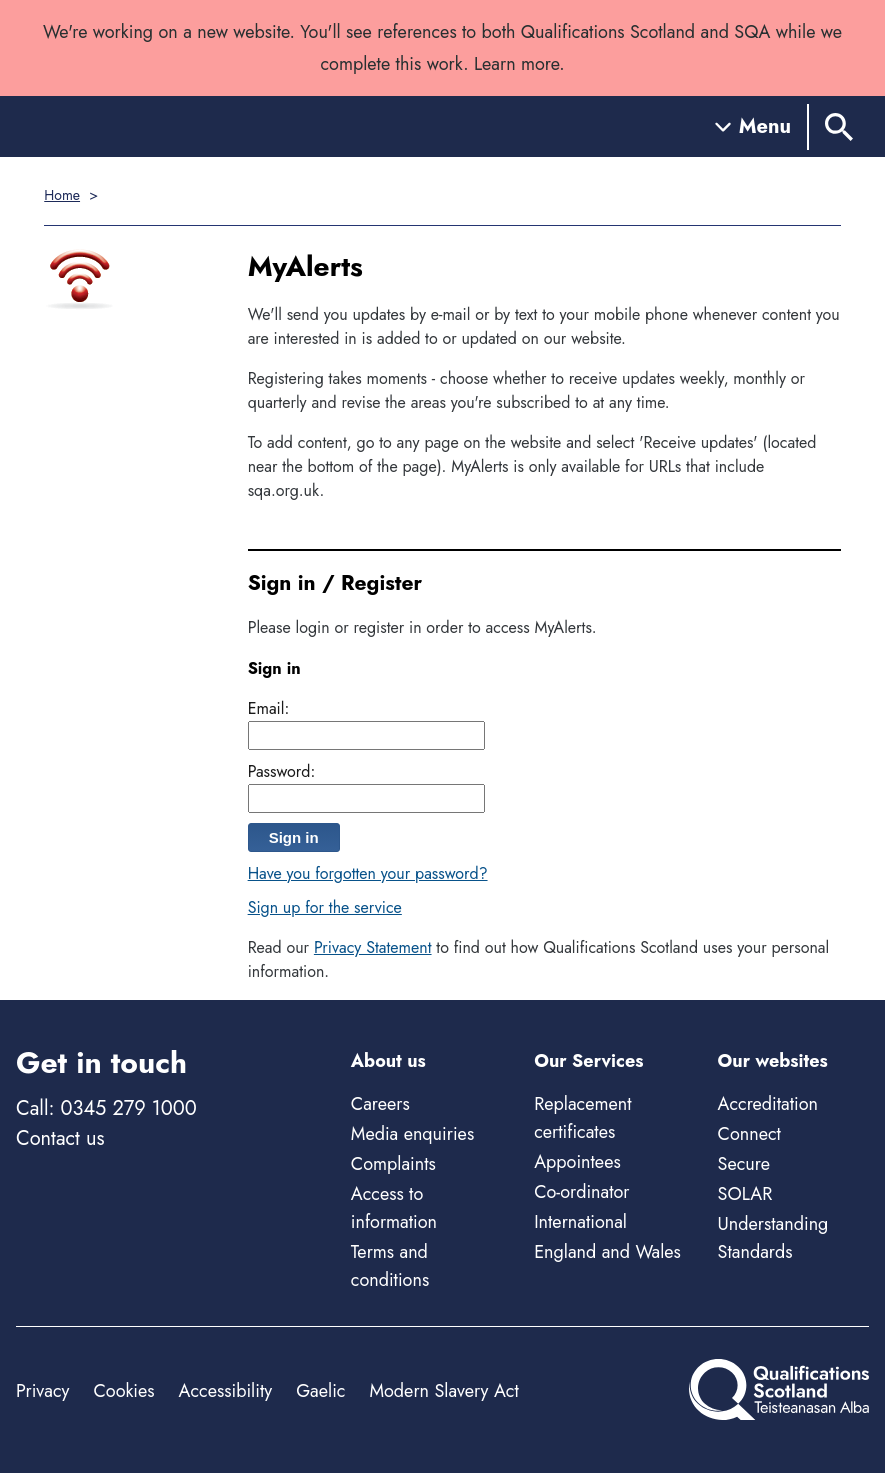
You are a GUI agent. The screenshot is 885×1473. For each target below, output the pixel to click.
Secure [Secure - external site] (744, 1164)
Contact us (60, 1138)
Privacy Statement (373, 947)
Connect (749, 1134)
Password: (282, 771)
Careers (380, 1104)
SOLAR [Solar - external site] (745, 1194)
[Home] (106, 126)
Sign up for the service (325, 907)
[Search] (839, 126)
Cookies (123, 1391)
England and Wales (607, 1252)
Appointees (577, 1162)
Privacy (42, 1391)
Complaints (393, 1164)
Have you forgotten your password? (368, 873)
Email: (269, 708)
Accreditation (768, 1104)
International (580, 1222)
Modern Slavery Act (443, 1391)
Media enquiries (412, 1134)
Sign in (294, 837)
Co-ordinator (581, 1192)
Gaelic (320, 1391)
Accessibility (226, 1391)
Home (62, 195)
